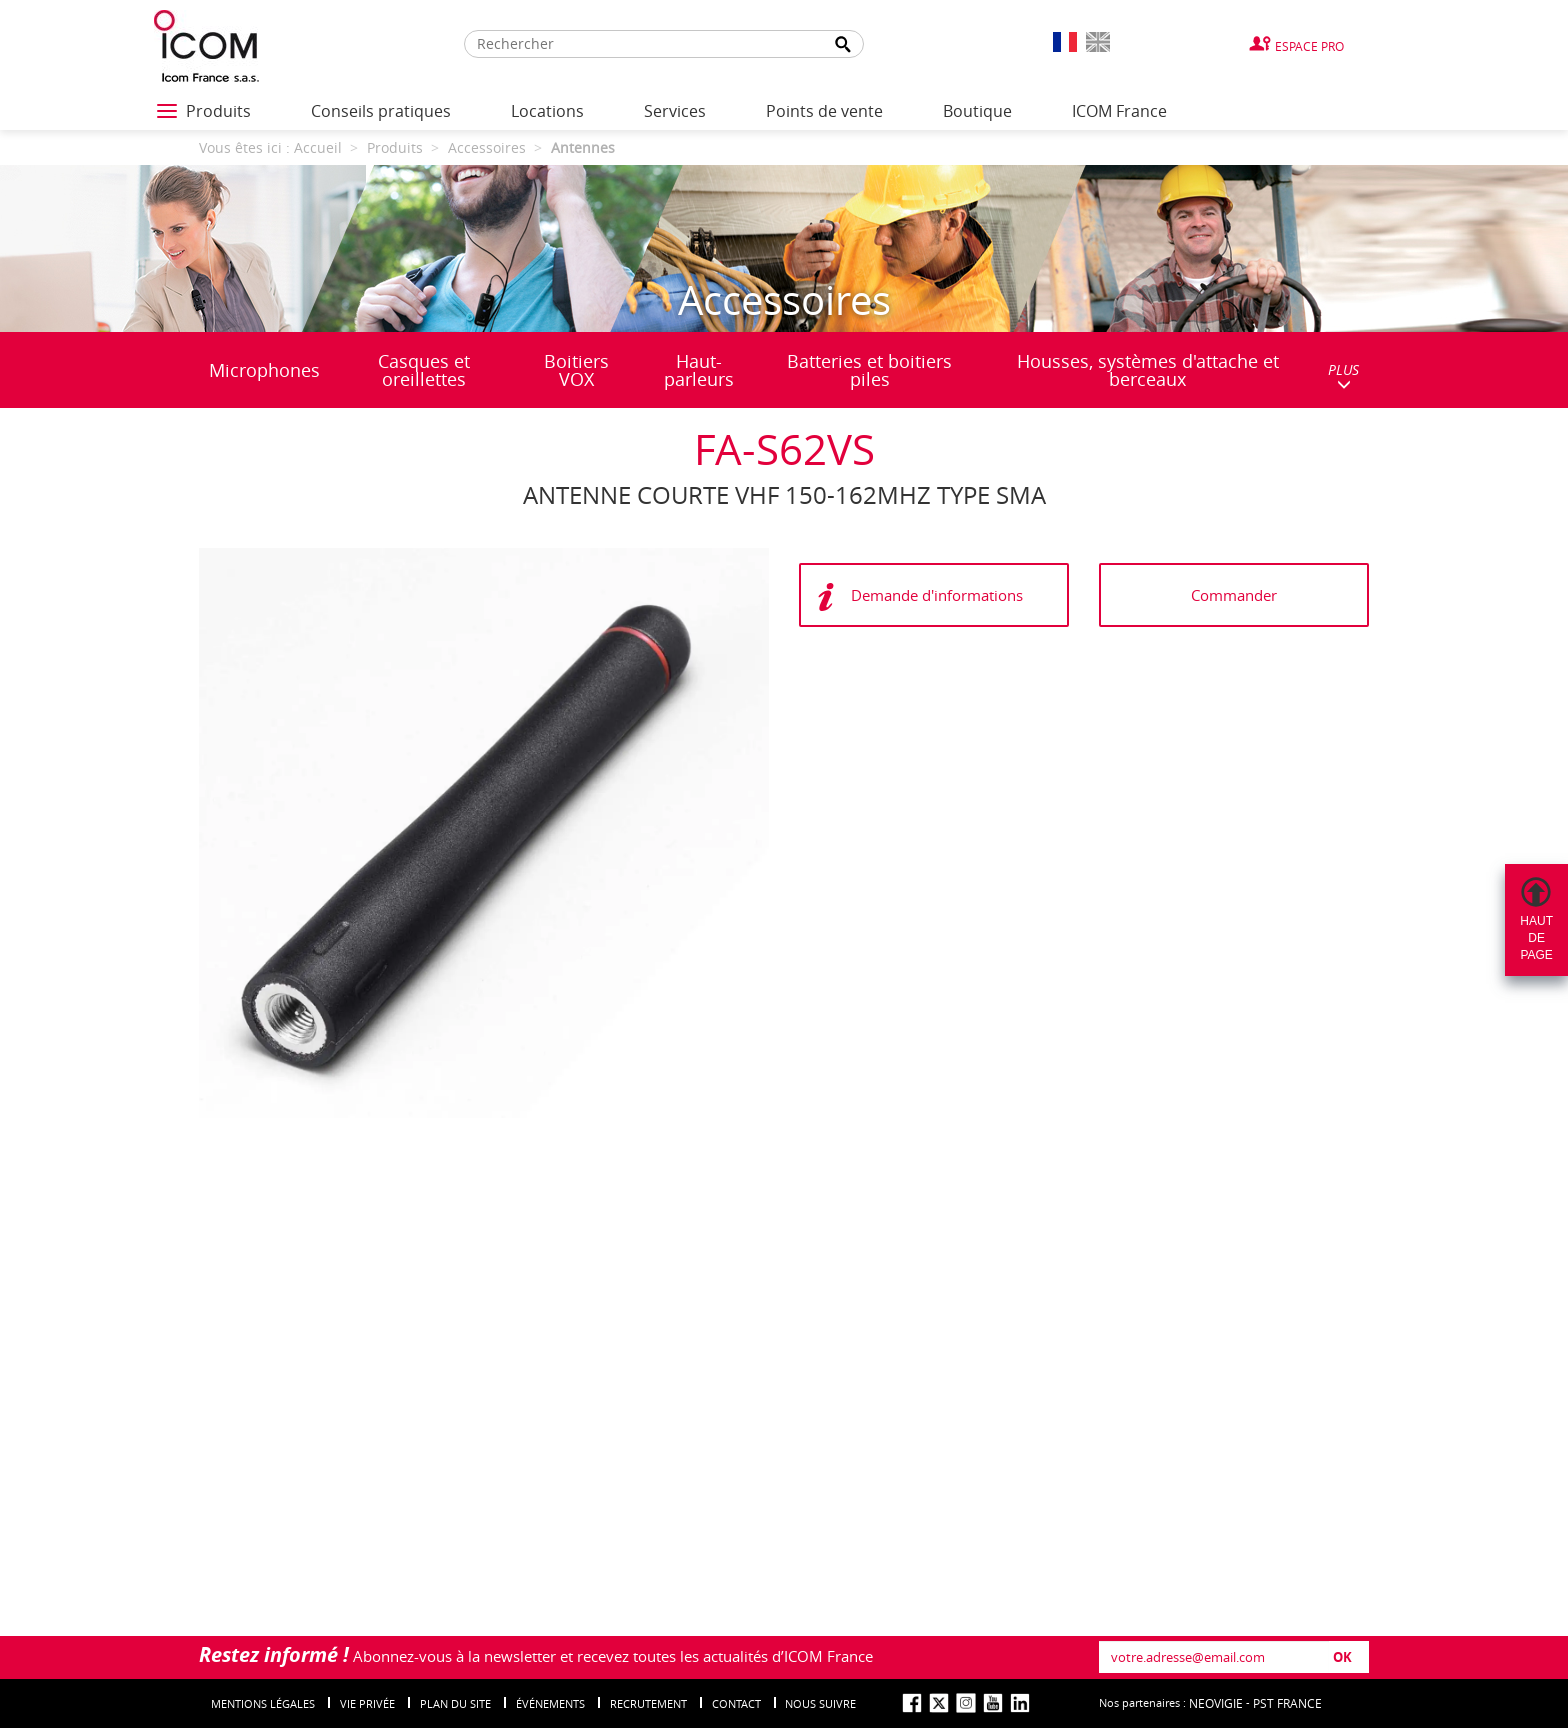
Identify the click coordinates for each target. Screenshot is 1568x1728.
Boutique (977, 111)
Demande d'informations (937, 595)
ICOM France (1119, 111)
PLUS (1343, 375)
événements (550, 1703)
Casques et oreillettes (424, 370)
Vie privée (367, 1703)
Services (675, 111)
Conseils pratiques (381, 111)
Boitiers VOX (576, 370)
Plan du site (455, 1703)
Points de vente (824, 111)
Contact (736, 1703)
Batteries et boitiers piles (869, 370)
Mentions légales (263, 1703)
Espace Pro (1309, 46)
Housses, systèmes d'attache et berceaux (1148, 370)
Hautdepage (1536, 938)
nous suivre (820, 1703)
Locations (547, 111)
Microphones (264, 370)
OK (1342, 1657)
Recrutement (648, 1703)
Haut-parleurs (699, 370)
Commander (1234, 595)
